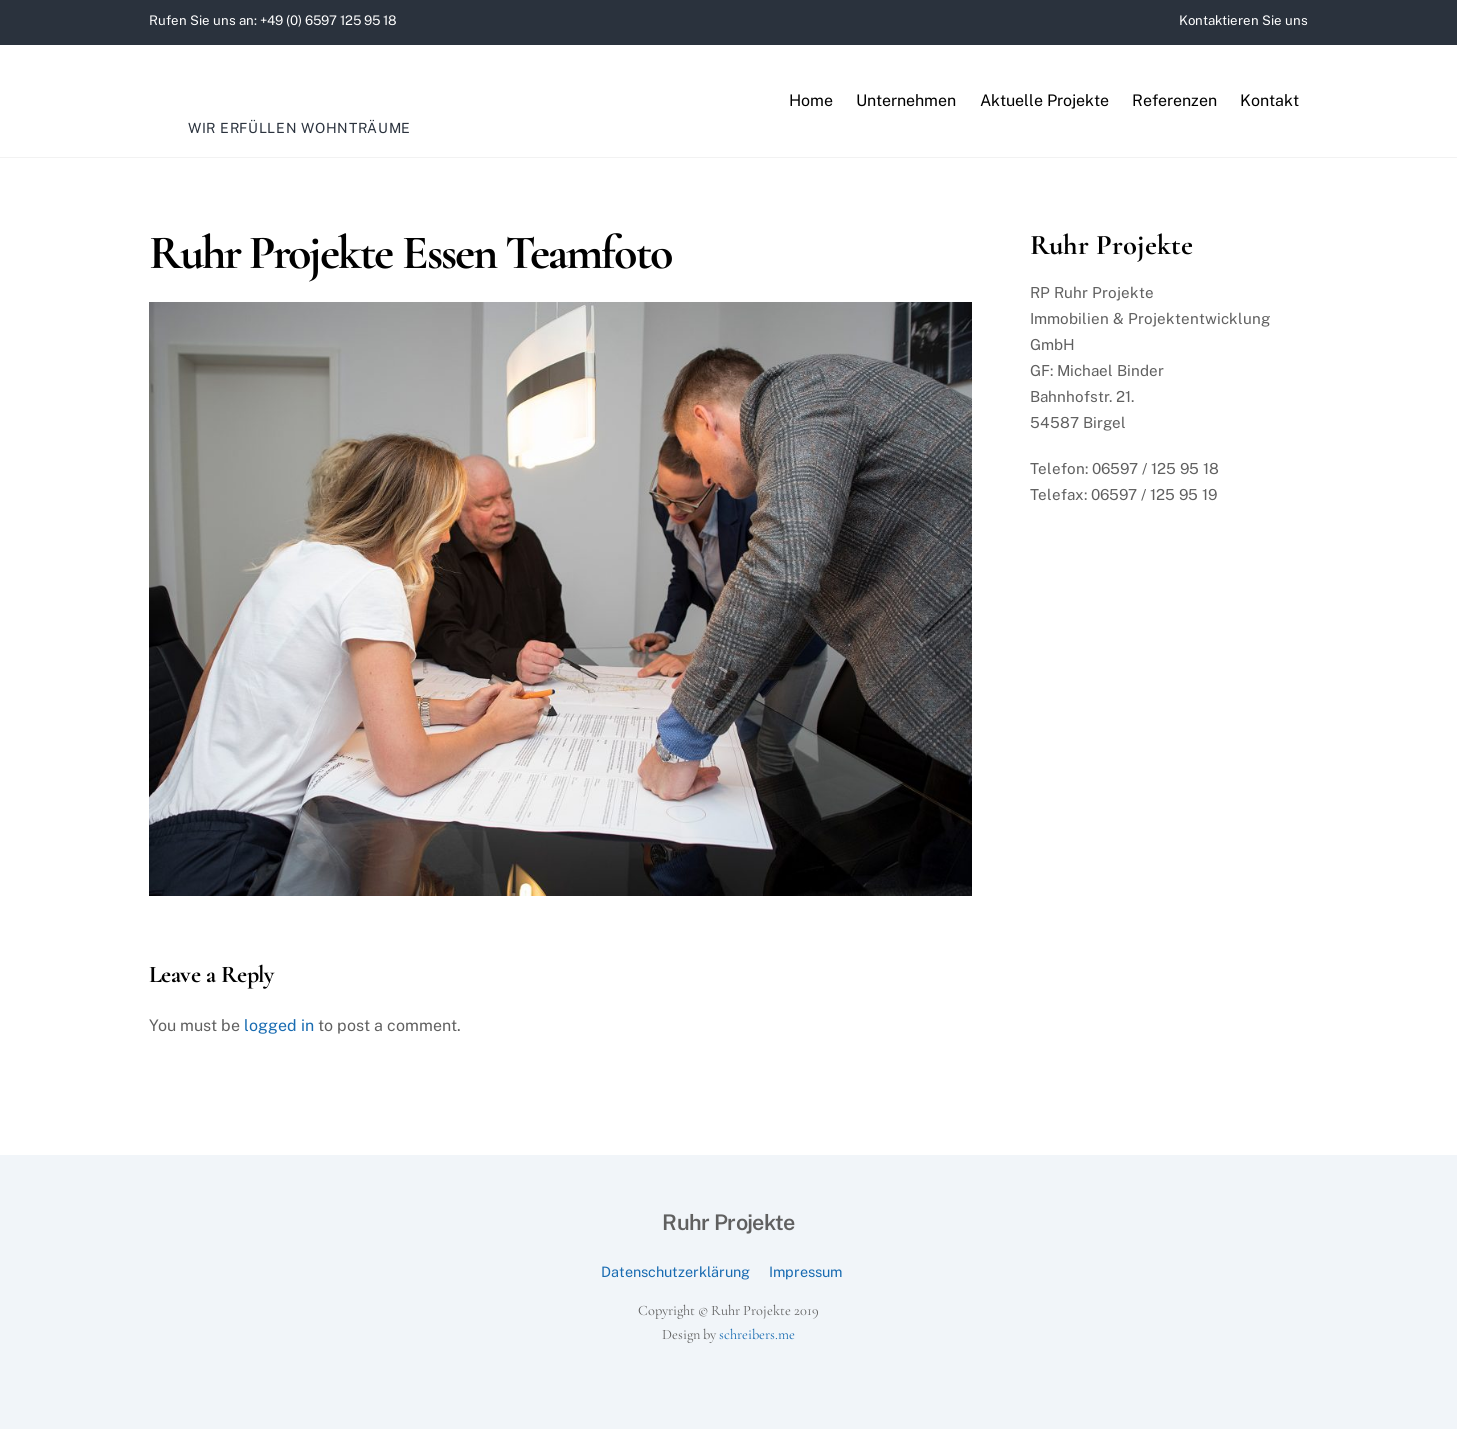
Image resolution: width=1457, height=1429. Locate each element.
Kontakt (1269, 100)
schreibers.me (757, 1334)
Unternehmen (906, 100)
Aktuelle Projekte (1044, 100)
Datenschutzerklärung (675, 1271)
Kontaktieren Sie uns (1243, 20)
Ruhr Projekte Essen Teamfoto (410, 253)
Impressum (805, 1271)
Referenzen (1174, 100)
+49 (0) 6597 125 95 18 (328, 20)
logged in (279, 1025)
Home (811, 100)
